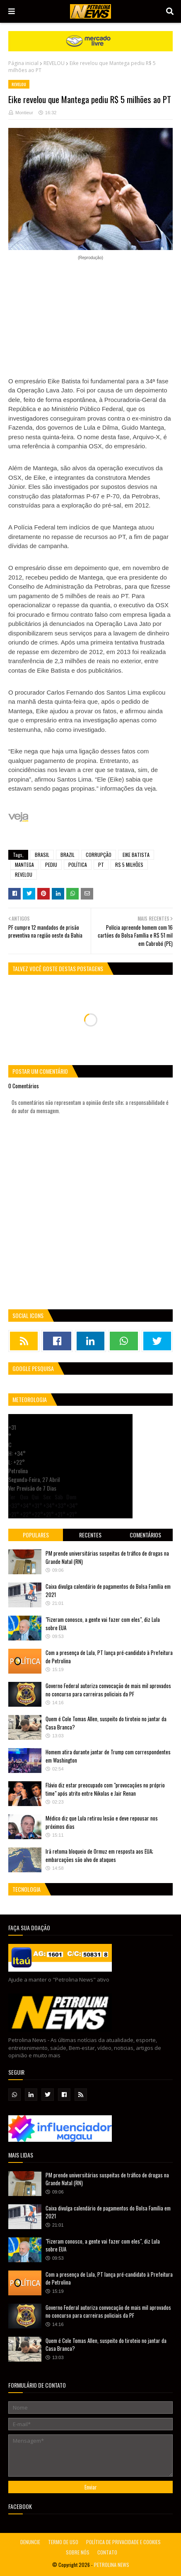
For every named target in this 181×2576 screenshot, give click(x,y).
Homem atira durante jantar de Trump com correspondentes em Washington (108, 1756)
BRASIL (42, 854)
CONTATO (107, 2552)
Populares (36, 1534)
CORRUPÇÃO (98, 854)
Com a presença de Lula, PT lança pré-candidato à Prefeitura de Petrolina (109, 1656)
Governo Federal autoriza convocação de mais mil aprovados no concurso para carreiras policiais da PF (108, 1689)
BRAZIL (67, 854)
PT (101, 864)
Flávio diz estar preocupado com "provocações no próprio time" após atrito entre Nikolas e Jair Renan (105, 1789)
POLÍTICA (77, 864)
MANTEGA (24, 864)
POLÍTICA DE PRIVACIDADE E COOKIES (123, 2541)
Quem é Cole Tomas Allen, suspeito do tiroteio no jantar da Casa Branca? (106, 1723)
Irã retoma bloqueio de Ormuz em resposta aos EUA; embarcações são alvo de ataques (99, 1855)
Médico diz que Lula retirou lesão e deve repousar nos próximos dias (102, 1822)
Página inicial (23, 63)
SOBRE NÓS (77, 2552)
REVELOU (54, 63)
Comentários (145, 1534)
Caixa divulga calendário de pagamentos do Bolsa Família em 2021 (108, 1590)
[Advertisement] (90, 313)
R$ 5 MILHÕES (129, 864)
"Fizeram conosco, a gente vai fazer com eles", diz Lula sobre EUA (103, 1623)
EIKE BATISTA (136, 854)
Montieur (24, 112)
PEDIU (51, 864)
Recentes (90, 1534)
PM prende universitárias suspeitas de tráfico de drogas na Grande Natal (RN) (107, 1557)
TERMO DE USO (63, 2541)
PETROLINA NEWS (111, 2564)
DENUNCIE (30, 2541)
